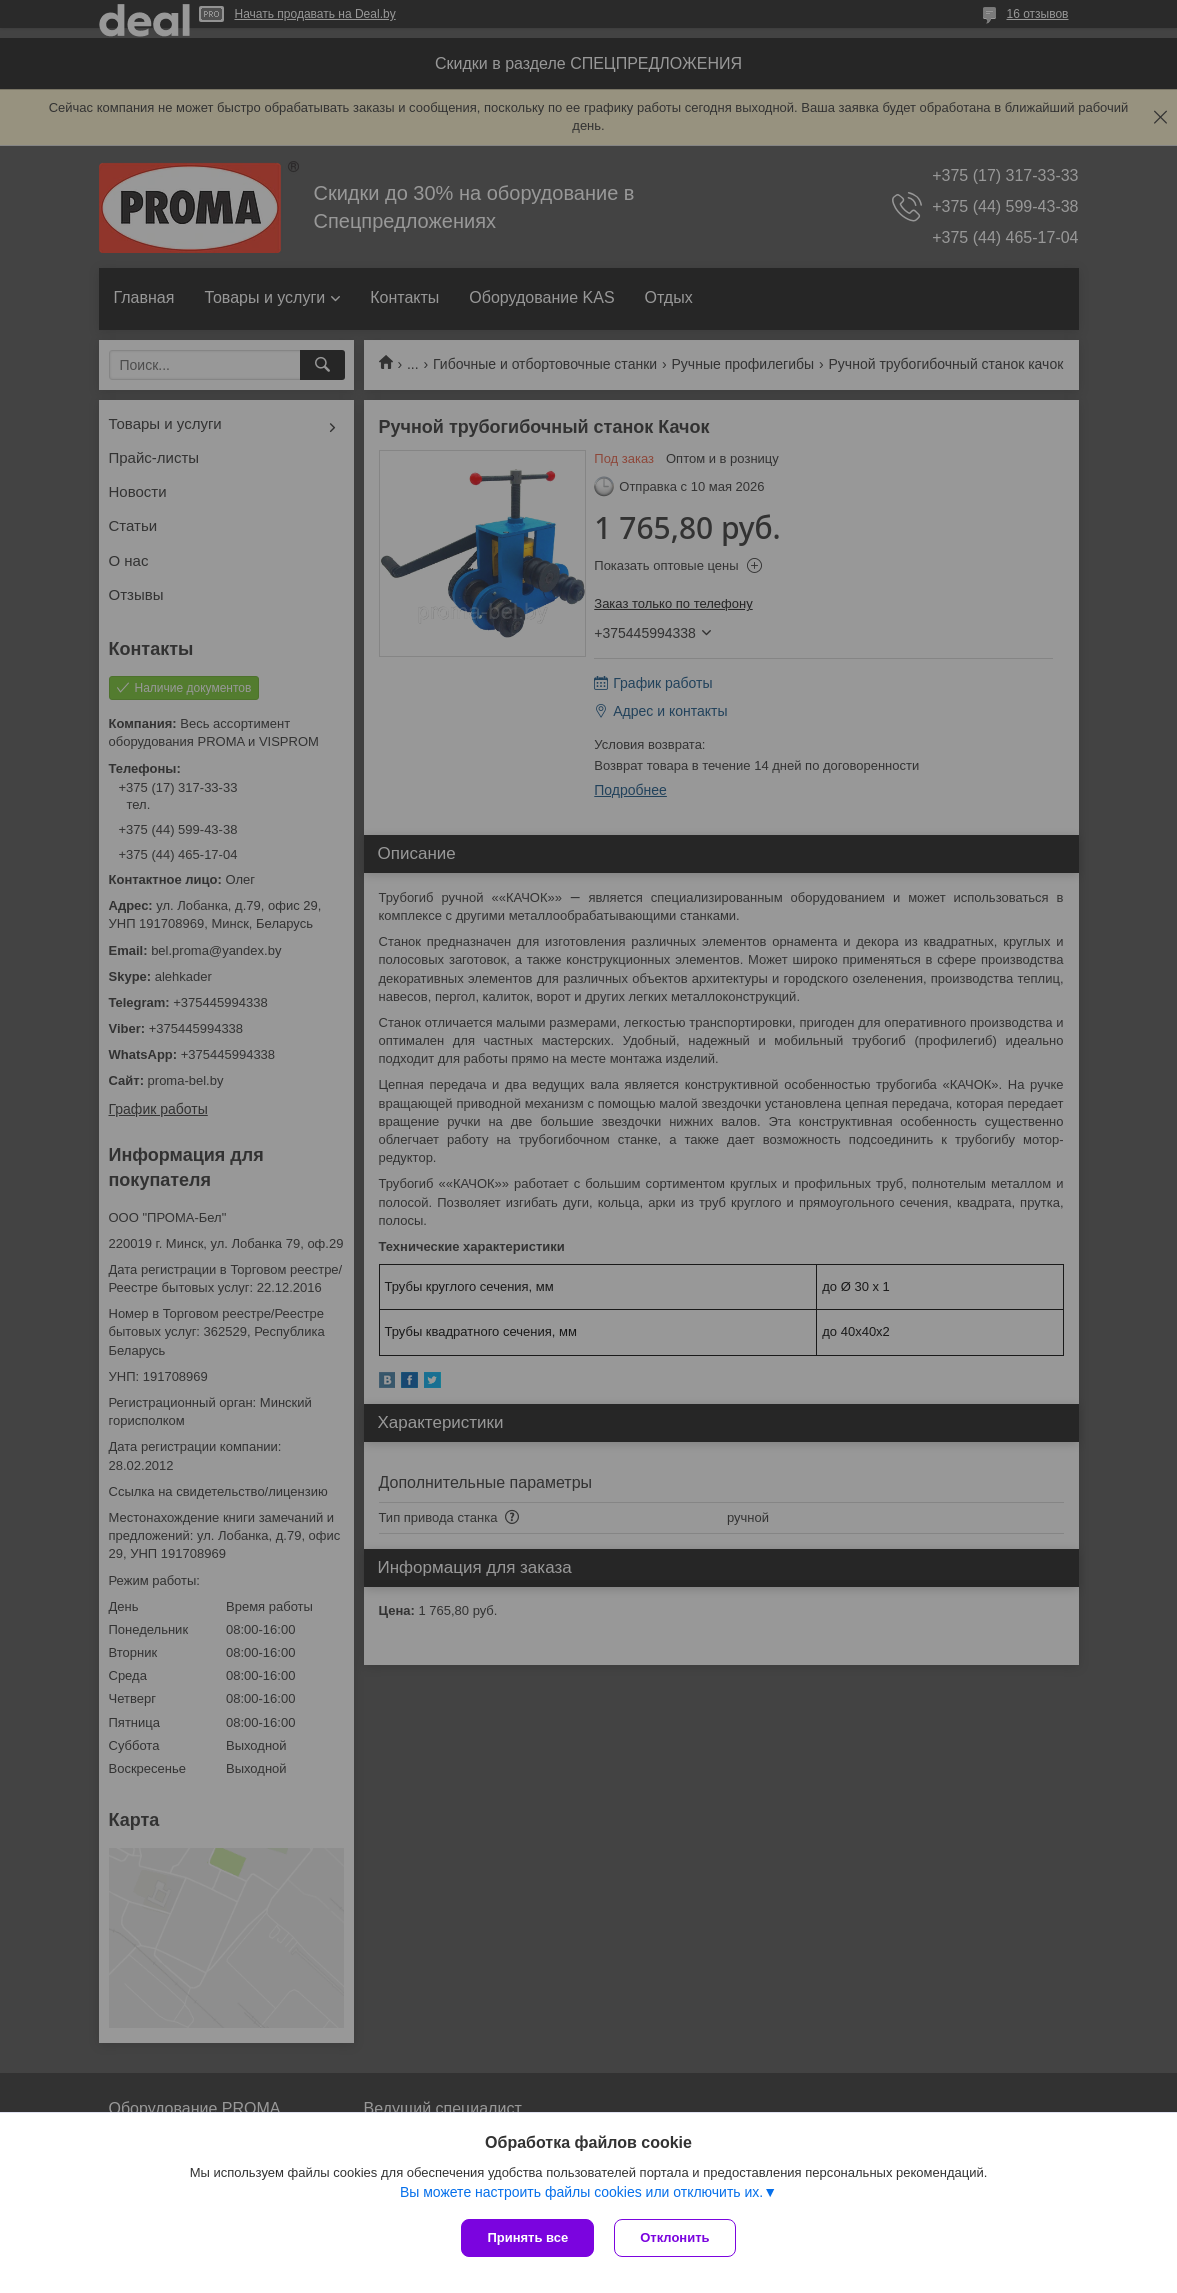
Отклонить (674, 2237)
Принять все (527, 2237)
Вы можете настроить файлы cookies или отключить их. (581, 2192)
